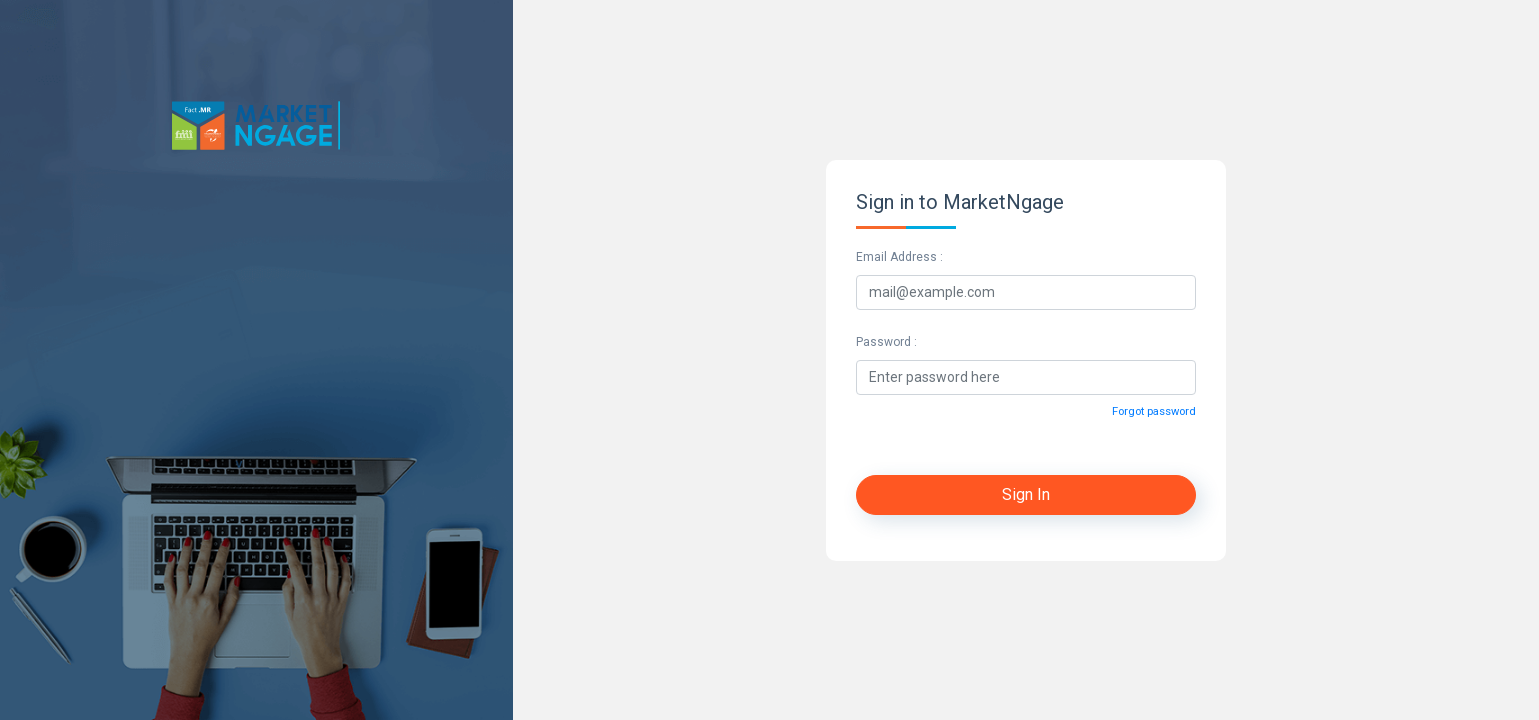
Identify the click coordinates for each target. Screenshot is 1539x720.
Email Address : (899, 257)
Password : (886, 342)
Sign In (1026, 494)
